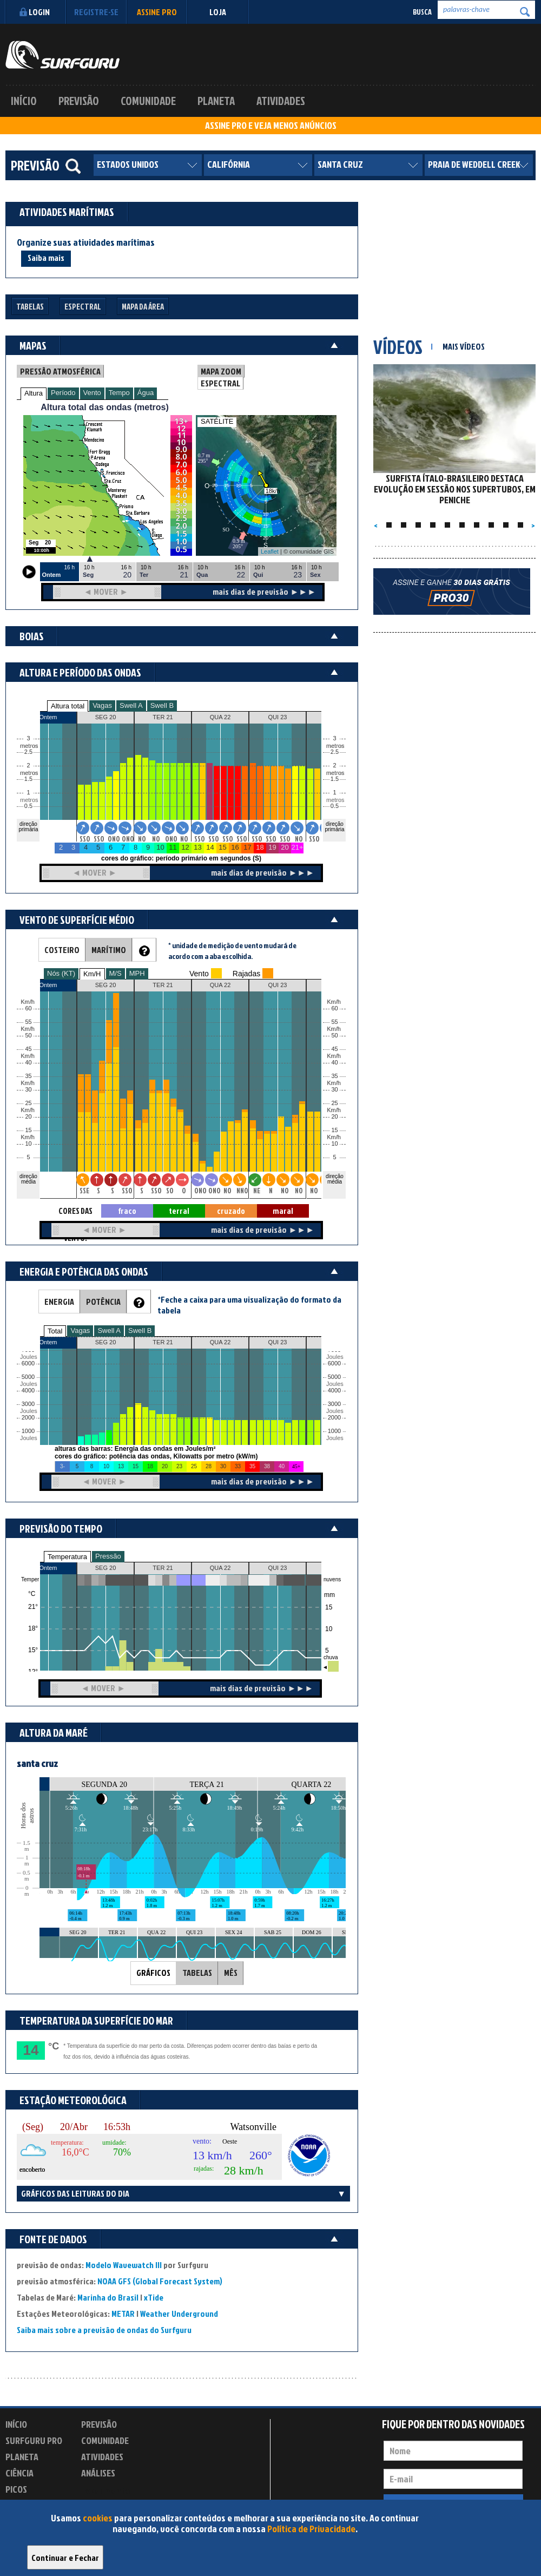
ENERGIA (59, 1301)
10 (334, 1144)
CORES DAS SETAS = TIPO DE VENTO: (75, 1211)
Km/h (334, 1137)
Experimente (105, 2491)
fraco (127, 1211)
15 (334, 1130)
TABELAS (197, 1973)
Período (63, 393)
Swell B (162, 705)
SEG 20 (105, 1568)
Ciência (19, 2473)
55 (334, 1022)
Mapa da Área (143, 306)
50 (334, 1036)
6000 (28, 1363)
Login (33, 11)
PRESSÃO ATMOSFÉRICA (60, 371)
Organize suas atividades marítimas (86, 242)
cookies (98, 2518)
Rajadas (246, 973)
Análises (98, 2473)
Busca (422, 11)
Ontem (48, 1568)
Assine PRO (157, 12)
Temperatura (67, 1557)
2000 (28, 1418)
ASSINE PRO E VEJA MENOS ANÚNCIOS (271, 125)
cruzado (231, 1211)
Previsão (78, 101)
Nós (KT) (61, 973)
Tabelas (30, 306)
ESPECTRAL (220, 383)
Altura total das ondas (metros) (104, 407)
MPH (137, 973)
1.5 (28, 779)
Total (55, 1331)
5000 (28, 1377)
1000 (28, 1431)
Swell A (131, 705)
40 (334, 1063)
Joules (27, 1438)
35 (334, 1076)
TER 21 (163, 1568)
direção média (335, 1179)
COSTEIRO (62, 950)
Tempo (119, 393)
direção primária (28, 826)
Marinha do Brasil (107, 2297)
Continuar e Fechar (65, 2558)
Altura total (67, 706)
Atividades (280, 101)
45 (334, 1049)
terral (179, 1211)
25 (334, 1103)
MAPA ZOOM (221, 371)
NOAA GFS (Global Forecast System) (159, 2281)
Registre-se (96, 12)
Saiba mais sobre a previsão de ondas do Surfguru (104, 2330)
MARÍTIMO (108, 950)
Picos (16, 2489)
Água (145, 393)
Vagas (102, 705)
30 (334, 1090)
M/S (115, 973)
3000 (28, 1404)
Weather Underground (179, 2313)
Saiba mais (46, 258)
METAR (123, 2313)
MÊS (230, 1973)
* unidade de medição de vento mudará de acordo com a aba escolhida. (232, 950)
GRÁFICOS (153, 1973)
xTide (153, 2297)
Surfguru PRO (33, 2440)
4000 (28, 1391)
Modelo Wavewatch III (124, 2265)
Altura (33, 393)
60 (334, 1008)
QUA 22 (220, 1568)
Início (24, 101)
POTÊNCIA (103, 1301)
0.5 (28, 806)
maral (283, 1211)
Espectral (82, 306)
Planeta (216, 101)
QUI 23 (277, 1568)
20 (334, 1117)
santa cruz (37, 1763)
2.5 (28, 752)
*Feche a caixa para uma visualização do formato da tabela (249, 1305)
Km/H (92, 974)
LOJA (217, 12)
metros (27, 800)
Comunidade (148, 101)
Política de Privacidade (311, 2528)
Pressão (108, 1556)
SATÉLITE (217, 421)
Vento (92, 393)
